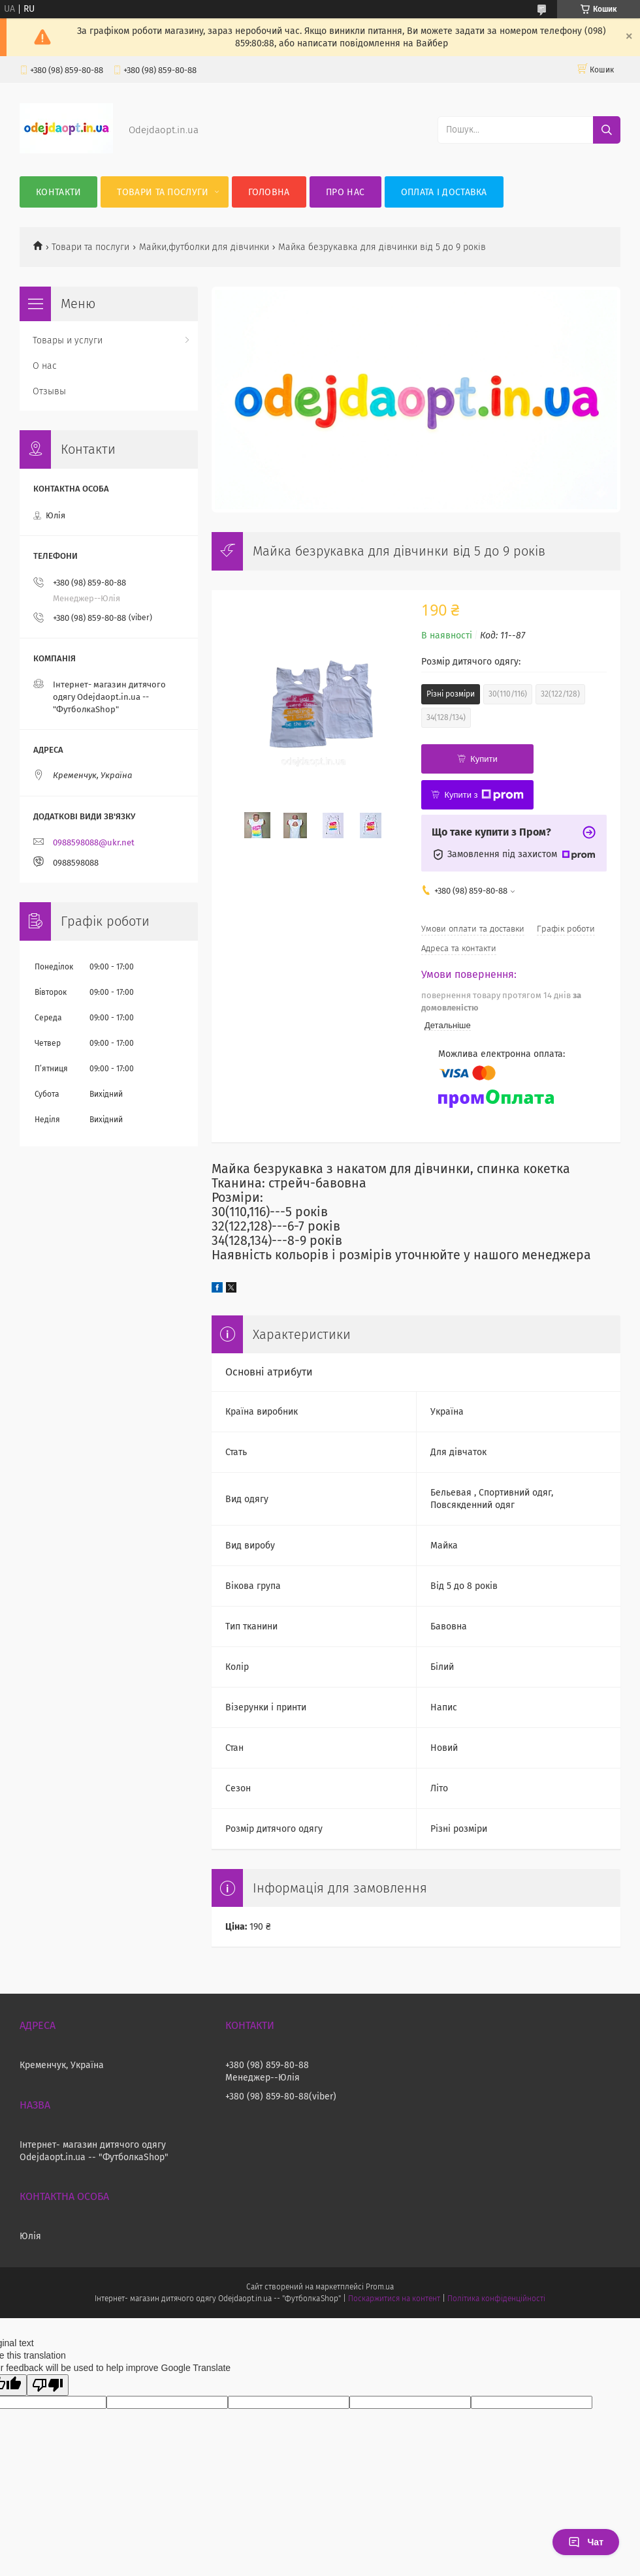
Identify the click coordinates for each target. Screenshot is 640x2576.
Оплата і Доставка (444, 192)
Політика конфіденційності (496, 2298)
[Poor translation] (48, 2385)
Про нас (345, 192)
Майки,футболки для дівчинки (204, 247)
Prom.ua (380, 2286)
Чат (585, 2542)
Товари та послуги (162, 192)
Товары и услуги (68, 340)
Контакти (58, 192)
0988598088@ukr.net (94, 842)
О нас (45, 365)
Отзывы (49, 391)
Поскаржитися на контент (394, 2298)
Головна (269, 192)
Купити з (483, 795)
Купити (484, 759)
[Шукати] (606, 130)
